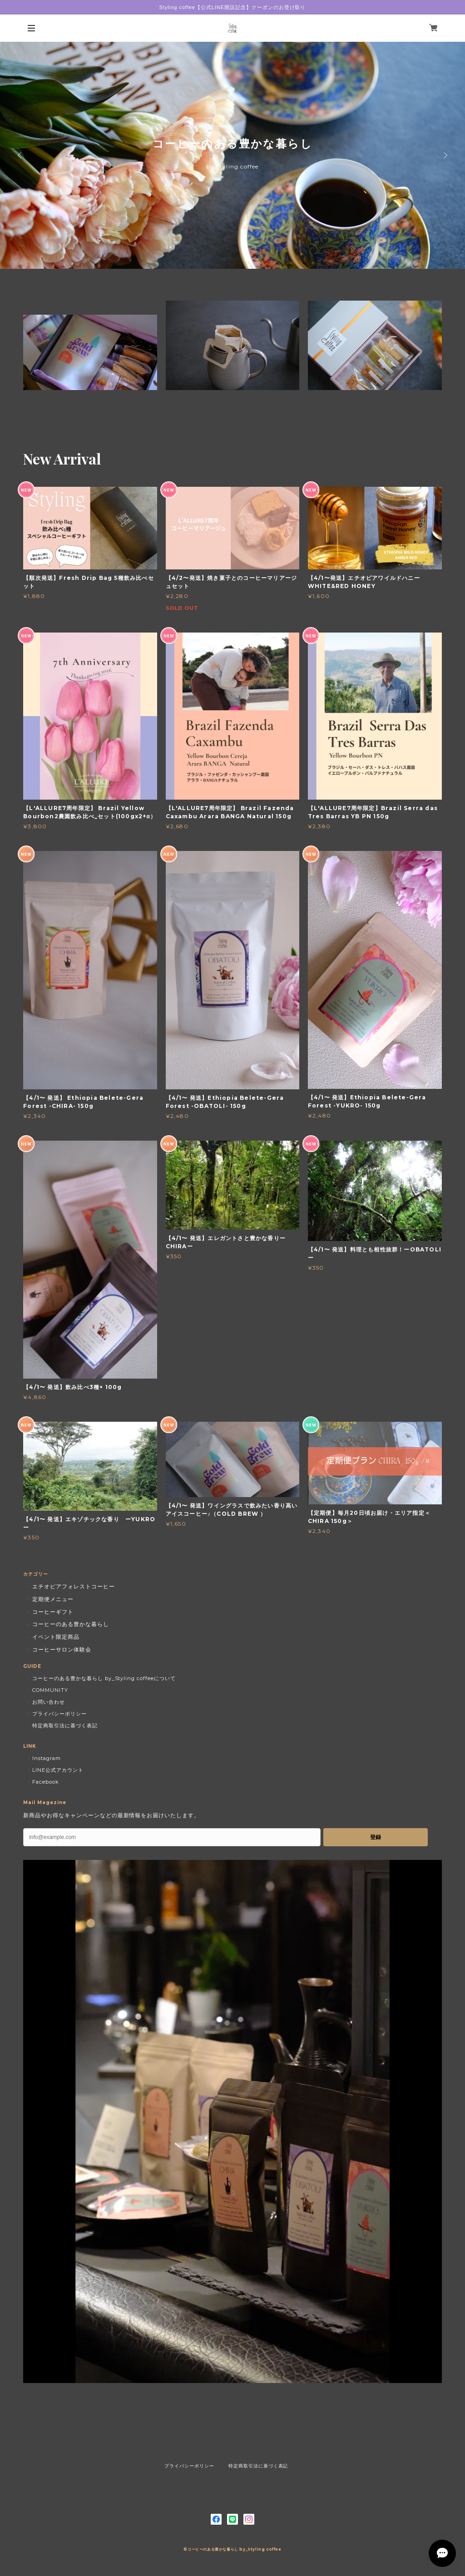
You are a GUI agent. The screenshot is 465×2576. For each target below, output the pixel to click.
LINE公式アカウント (58, 1770)
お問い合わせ (48, 1702)
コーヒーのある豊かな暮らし (70, 1624)
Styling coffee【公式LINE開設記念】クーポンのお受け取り (232, 7)
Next (444, 155)
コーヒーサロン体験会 (61, 1649)
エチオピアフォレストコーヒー (73, 1586)
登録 (375, 1837)
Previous (20, 155)
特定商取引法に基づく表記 (65, 1725)
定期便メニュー (53, 1599)
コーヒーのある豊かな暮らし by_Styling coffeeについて (104, 1678)
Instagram (46, 1758)
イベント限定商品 (55, 1636)
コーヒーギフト (53, 1611)
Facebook (45, 1782)
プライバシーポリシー (59, 1714)
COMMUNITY (50, 1690)
